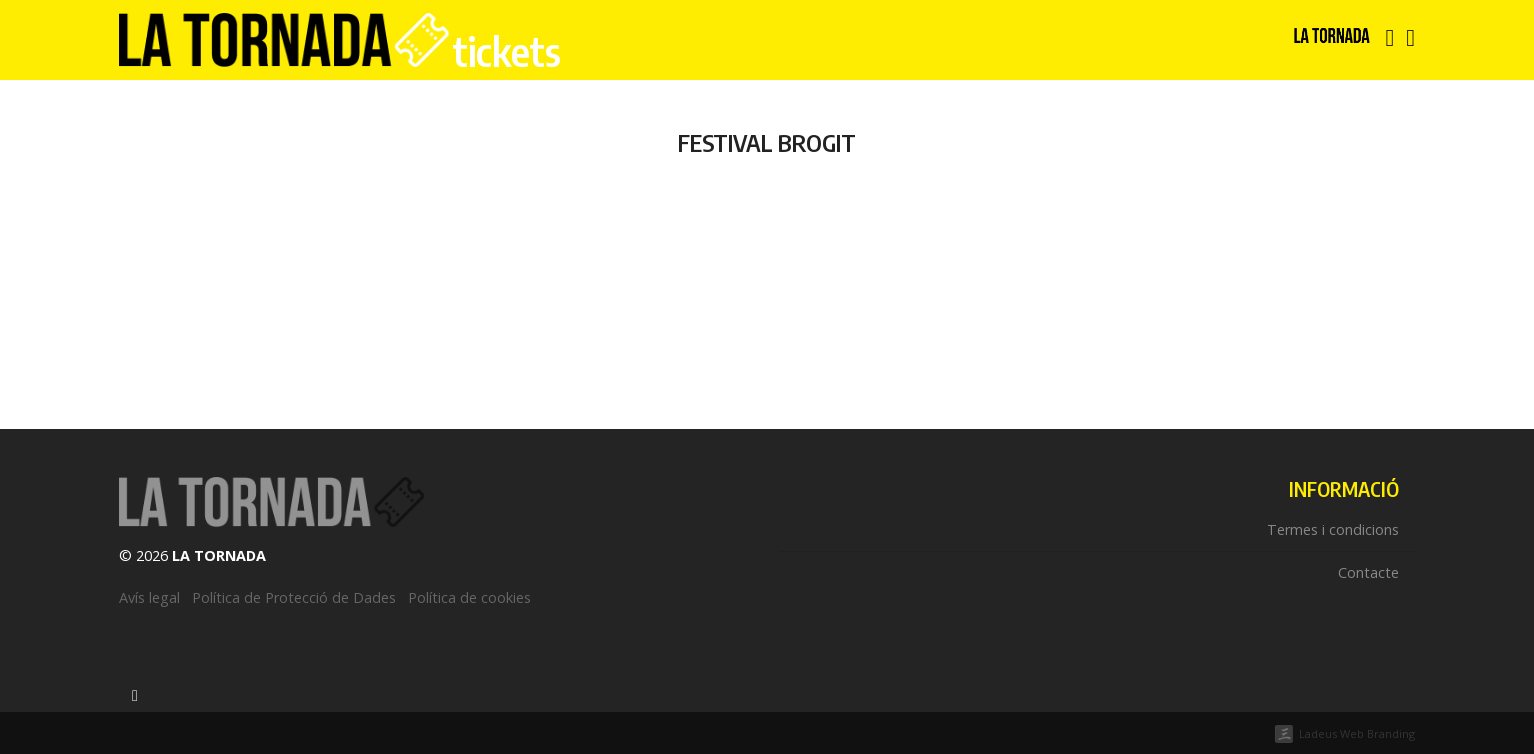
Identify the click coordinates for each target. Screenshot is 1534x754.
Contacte (1368, 572)
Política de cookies (469, 597)
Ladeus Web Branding (1357, 733)
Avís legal (149, 597)
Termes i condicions (1333, 529)
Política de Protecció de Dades (294, 597)
